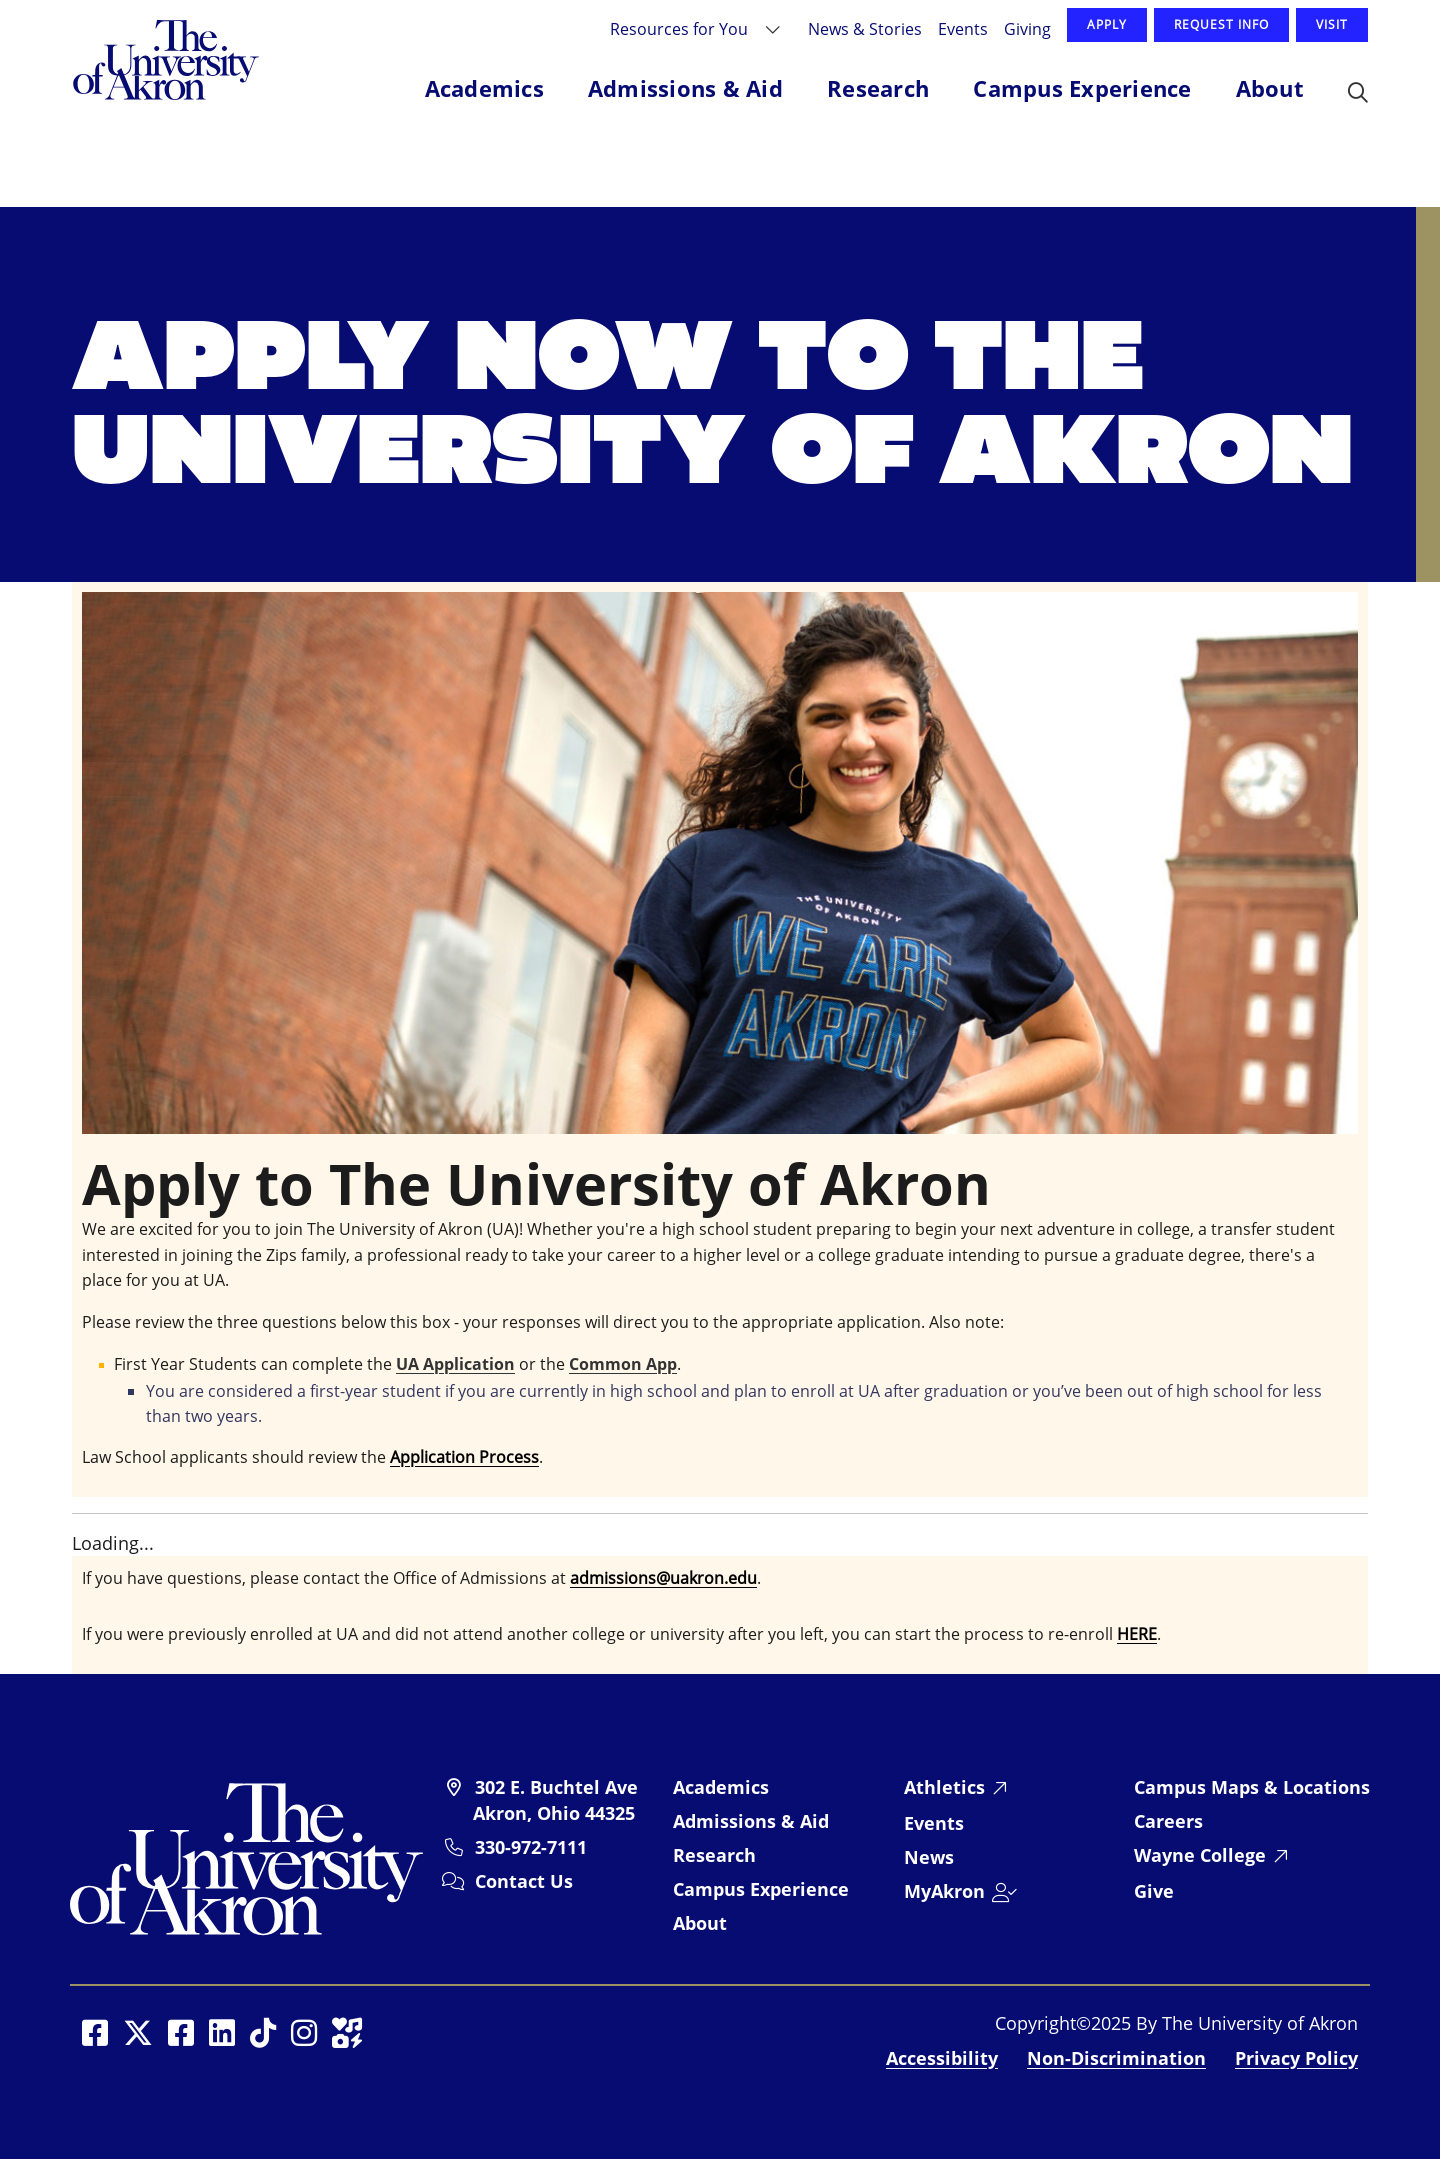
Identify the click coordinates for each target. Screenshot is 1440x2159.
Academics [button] (484, 88)
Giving (1027, 28)
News (929, 1857)
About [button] (1270, 88)
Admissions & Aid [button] (685, 88)
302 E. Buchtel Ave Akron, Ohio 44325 (555, 1800)
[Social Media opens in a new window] (95, 2033)
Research (714, 1855)
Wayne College (1200, 1855)
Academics (721, 1787)
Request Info (1221, 24)
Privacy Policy (1296, 2058)
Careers (1168, 1821)
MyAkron (944, 1891)
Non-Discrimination (1116, 2058)
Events (963, 28)
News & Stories (865, 28)
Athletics (944, 1787)
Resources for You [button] (681, 28)
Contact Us (524, 1881)
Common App (623, 1364)
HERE (1137, 1634)
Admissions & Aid (751, 1821)
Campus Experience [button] (1082, 88)
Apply (1107, 24)
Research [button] (878, 88)
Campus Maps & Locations (1252, 1787)
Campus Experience (761, 1889)
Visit (1332, 24)
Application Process (464, 1457)
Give (1154, 1891)
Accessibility (942, 2058)
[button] (1358, 94)
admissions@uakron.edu (663, 1578)
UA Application (455, 1364)
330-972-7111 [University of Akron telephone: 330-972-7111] (531, 1847)
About (700, 1923)
